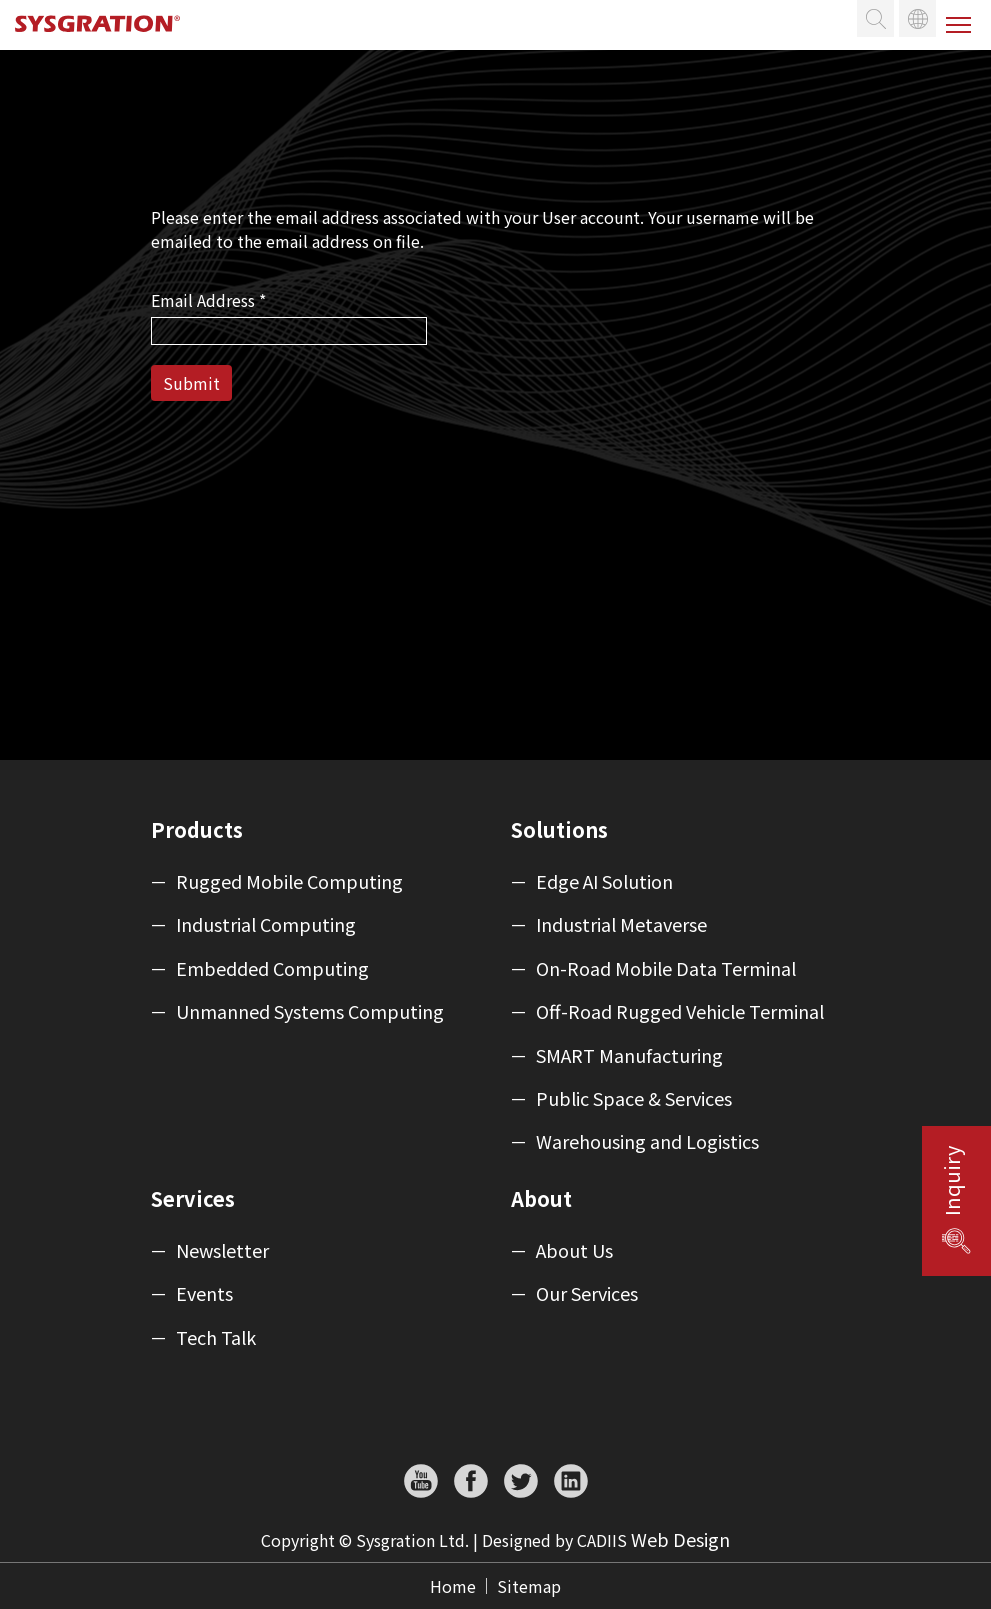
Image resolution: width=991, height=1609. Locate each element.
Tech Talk (216, 1338)
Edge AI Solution (604, 882)
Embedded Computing (272, 969)
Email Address (208, 300)
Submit (191, 383)
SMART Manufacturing (629, 1056)
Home (453, 1586)
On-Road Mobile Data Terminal (666, 969)
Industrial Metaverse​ (621, 925)
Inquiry (952, 1181)
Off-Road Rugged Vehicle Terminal (680, 1012)
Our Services (587, 1294)
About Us (574, 1251)
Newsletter (222, 1251)
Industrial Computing (266, 925)
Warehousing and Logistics (647, 1142)
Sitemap (529, 1586)
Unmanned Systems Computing (310, 1012)
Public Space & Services (634, 1099)
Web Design (680, 1539)
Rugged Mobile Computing (289, 882)
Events (204, 1294)
